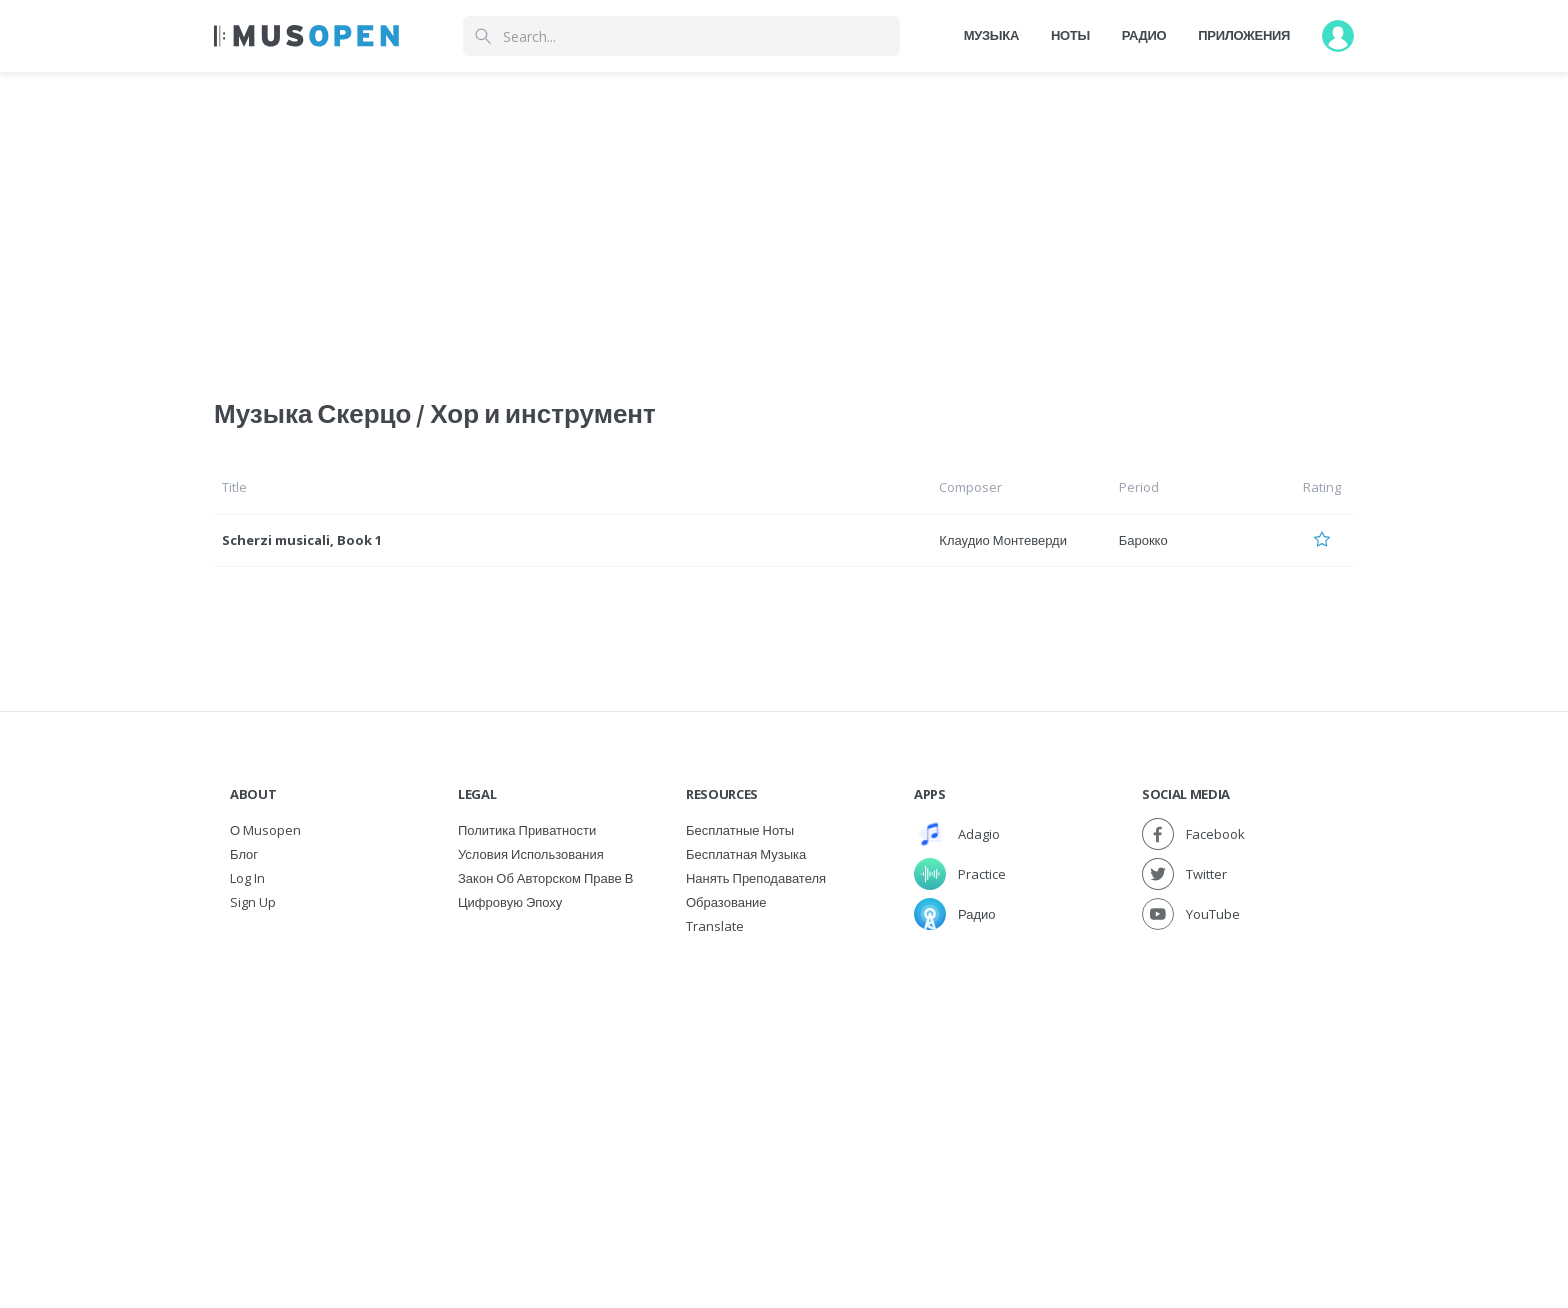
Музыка (991, 35)
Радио (1144, 35)
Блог (244, 854)
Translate (715, 926)
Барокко (1143, 540)
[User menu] (1338, 36)
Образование (726, 902)
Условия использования (531, 854)
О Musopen (265, 830)
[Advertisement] (784, 1088)
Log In (247, 878)
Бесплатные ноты (740, 830)
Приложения (1244, 35)
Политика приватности (527, 830)
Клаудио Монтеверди (1003, 540)
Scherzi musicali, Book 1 (302, 540)
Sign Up (253, 902)
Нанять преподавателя (756, 878)
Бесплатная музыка (746, 854)
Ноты (1070, 35)
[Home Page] (306, 36)
